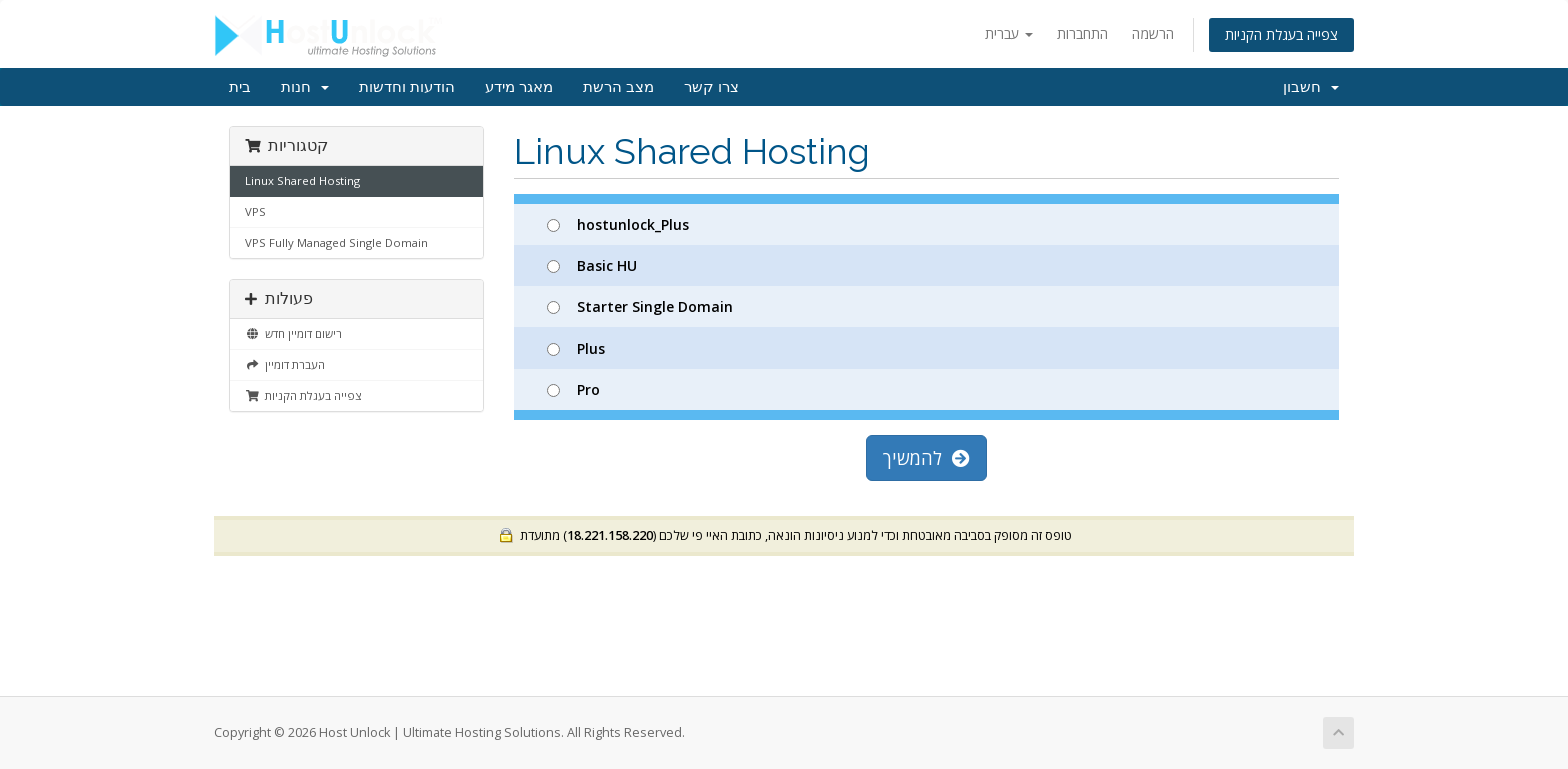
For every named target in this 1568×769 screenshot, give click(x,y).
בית (240, 87)
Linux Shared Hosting (302, 180)
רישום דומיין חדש (293, 333)
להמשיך (926, 458)
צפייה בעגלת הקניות (1281, 34)
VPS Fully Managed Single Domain (336, 242)
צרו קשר (711, 87)
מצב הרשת (618, 87)
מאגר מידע (519, 87)
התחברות (1082, 33)
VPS (255, 211)
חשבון (1311, 87)
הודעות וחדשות (407, 87)
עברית (1009, 33)
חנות (305, 87)
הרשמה (1153, 33)
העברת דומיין (285, 364)
